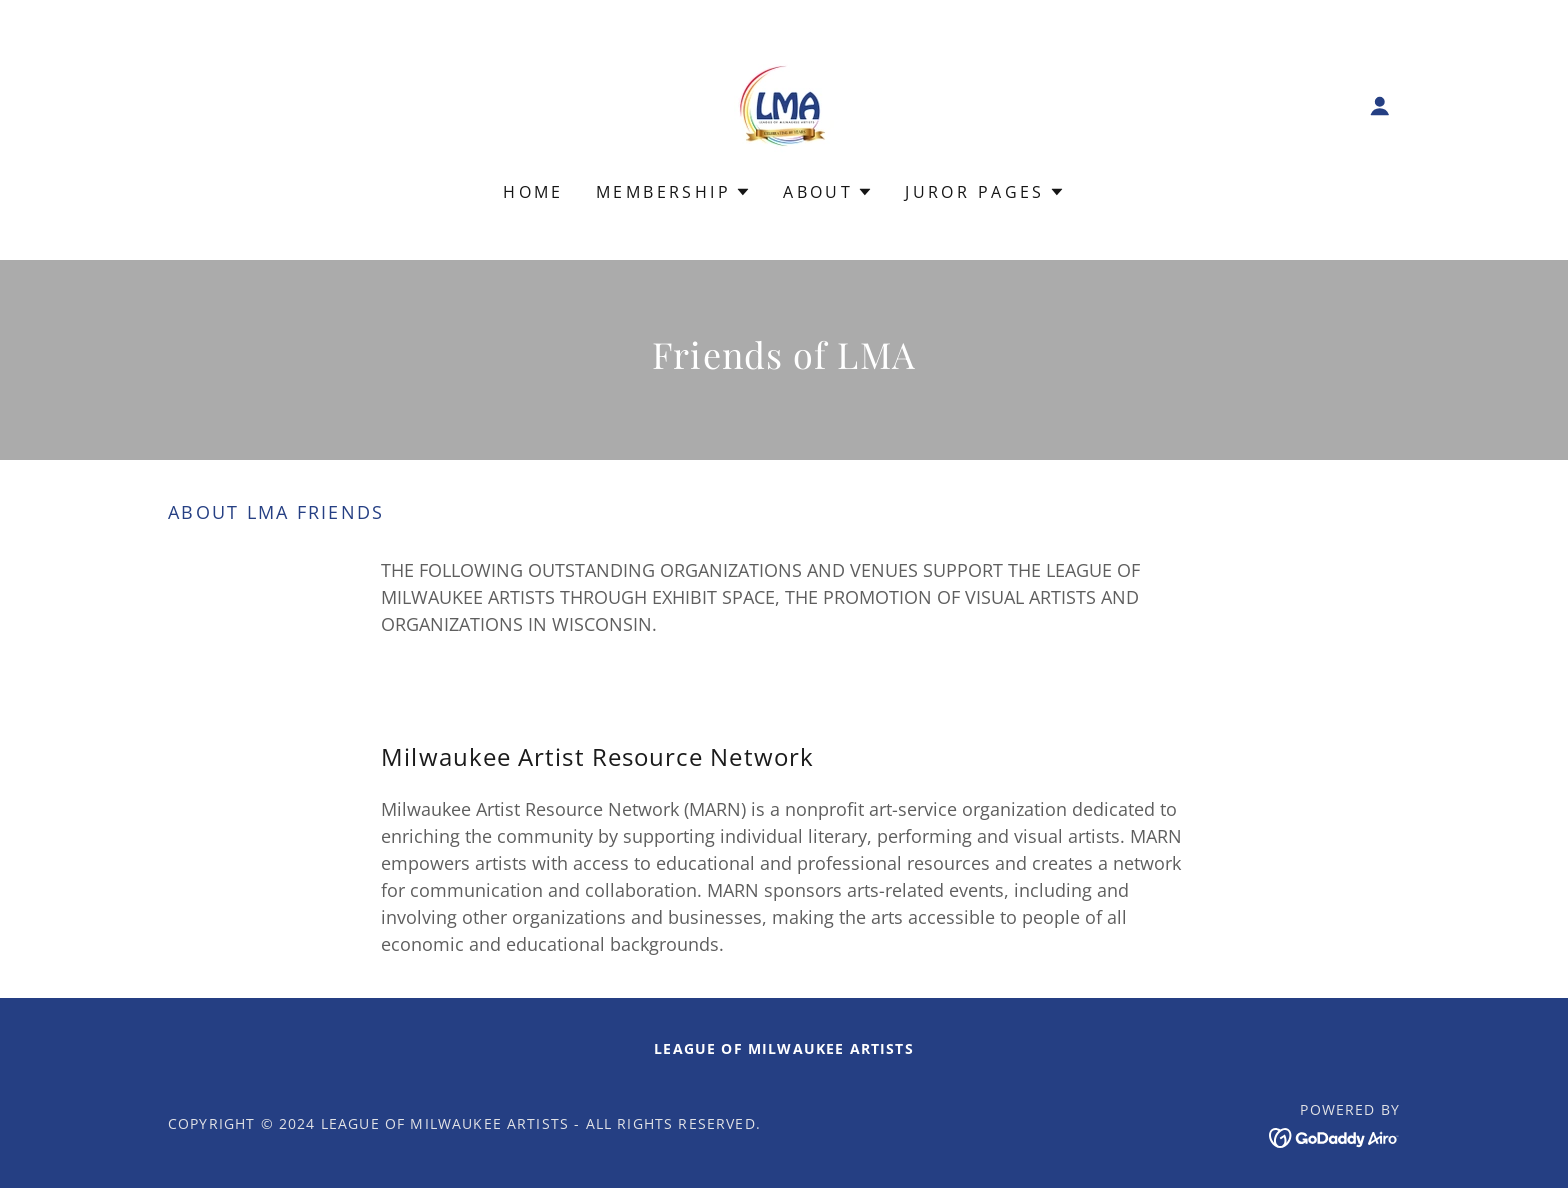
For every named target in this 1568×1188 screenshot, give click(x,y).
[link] (784, 104)
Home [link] (533, 192)
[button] (1380, 106)
